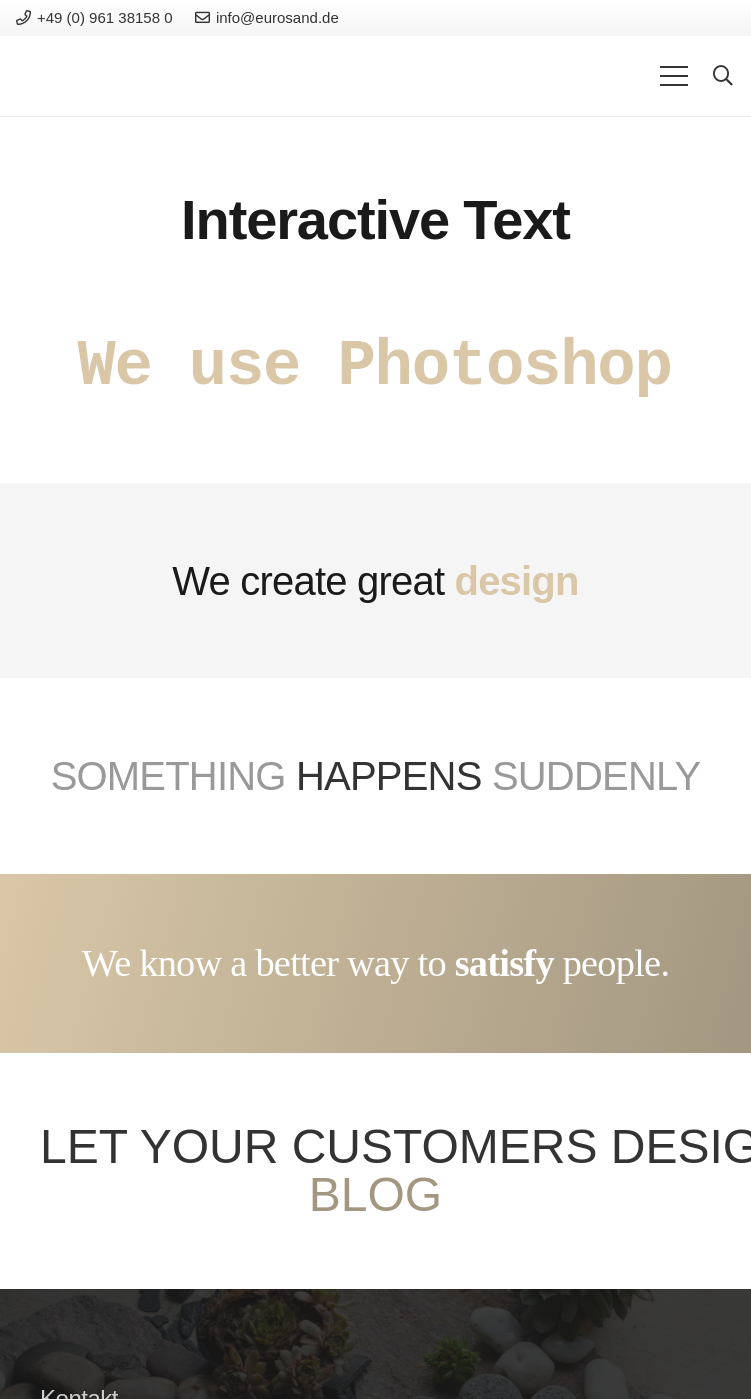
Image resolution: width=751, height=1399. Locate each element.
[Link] (84, 76)
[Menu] (674, 76)
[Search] (723, 76)
